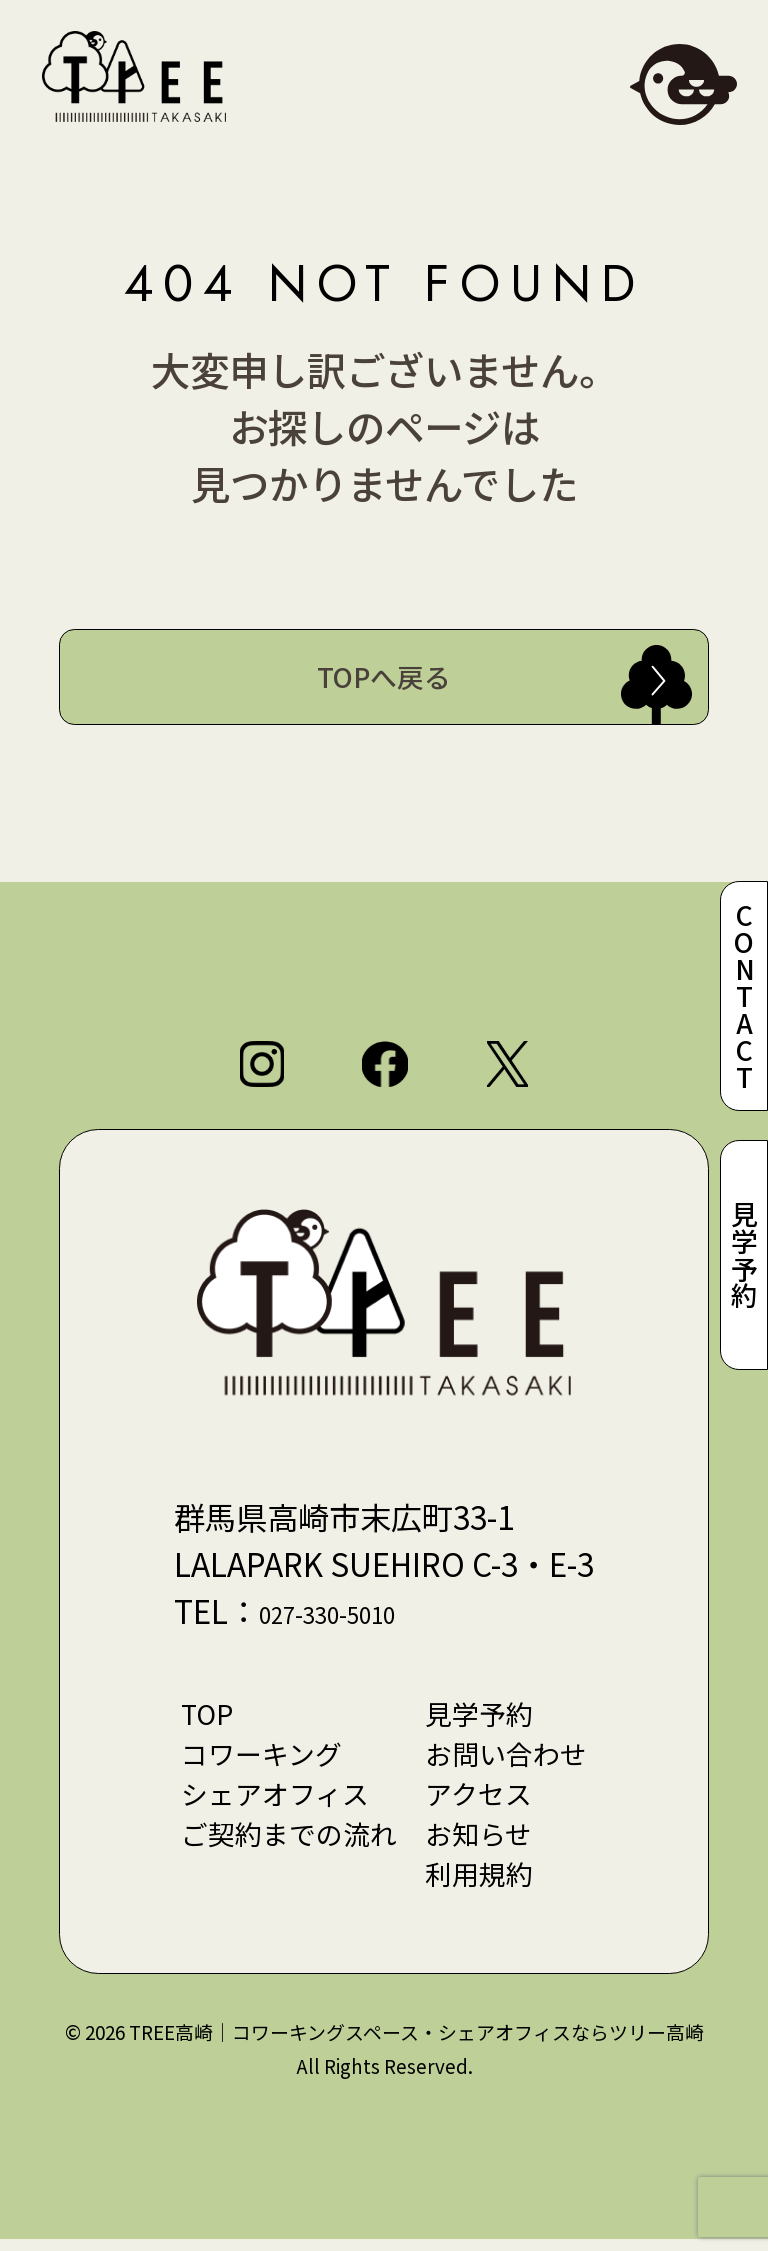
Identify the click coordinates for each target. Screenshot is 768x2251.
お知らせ (481, 1843)
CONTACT (743, 993)
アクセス (481, 1802)
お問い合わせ (510, 1760)
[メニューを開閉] (683, 84)
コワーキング (257, 1760)
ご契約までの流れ (286, 1843)
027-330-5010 (354, 1616)
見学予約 (743, 1258)
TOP (201, 1719)
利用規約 (482, 1885)
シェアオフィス (271, 1802)
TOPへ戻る (384, 678)
